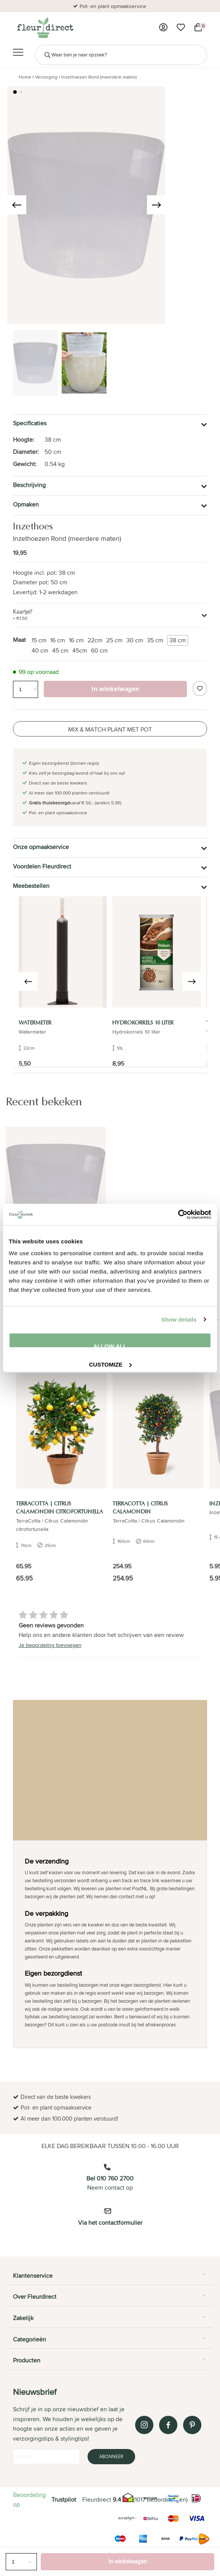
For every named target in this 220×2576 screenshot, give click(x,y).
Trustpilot (63, 2499)
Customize (110, 1363)
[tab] (110, 2278)
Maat (19, 639)
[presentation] (16, 204)
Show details (179, 1319)
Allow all (110, 1345)
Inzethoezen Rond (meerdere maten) (99, 77)
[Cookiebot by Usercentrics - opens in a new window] (178, 1214)
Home (25, 77)
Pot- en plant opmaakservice (113, 6)
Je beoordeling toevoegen (50, 1645)
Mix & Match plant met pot (110, 729)
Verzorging (46, 77)
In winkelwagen (127, 2561)
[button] (15, 92)
